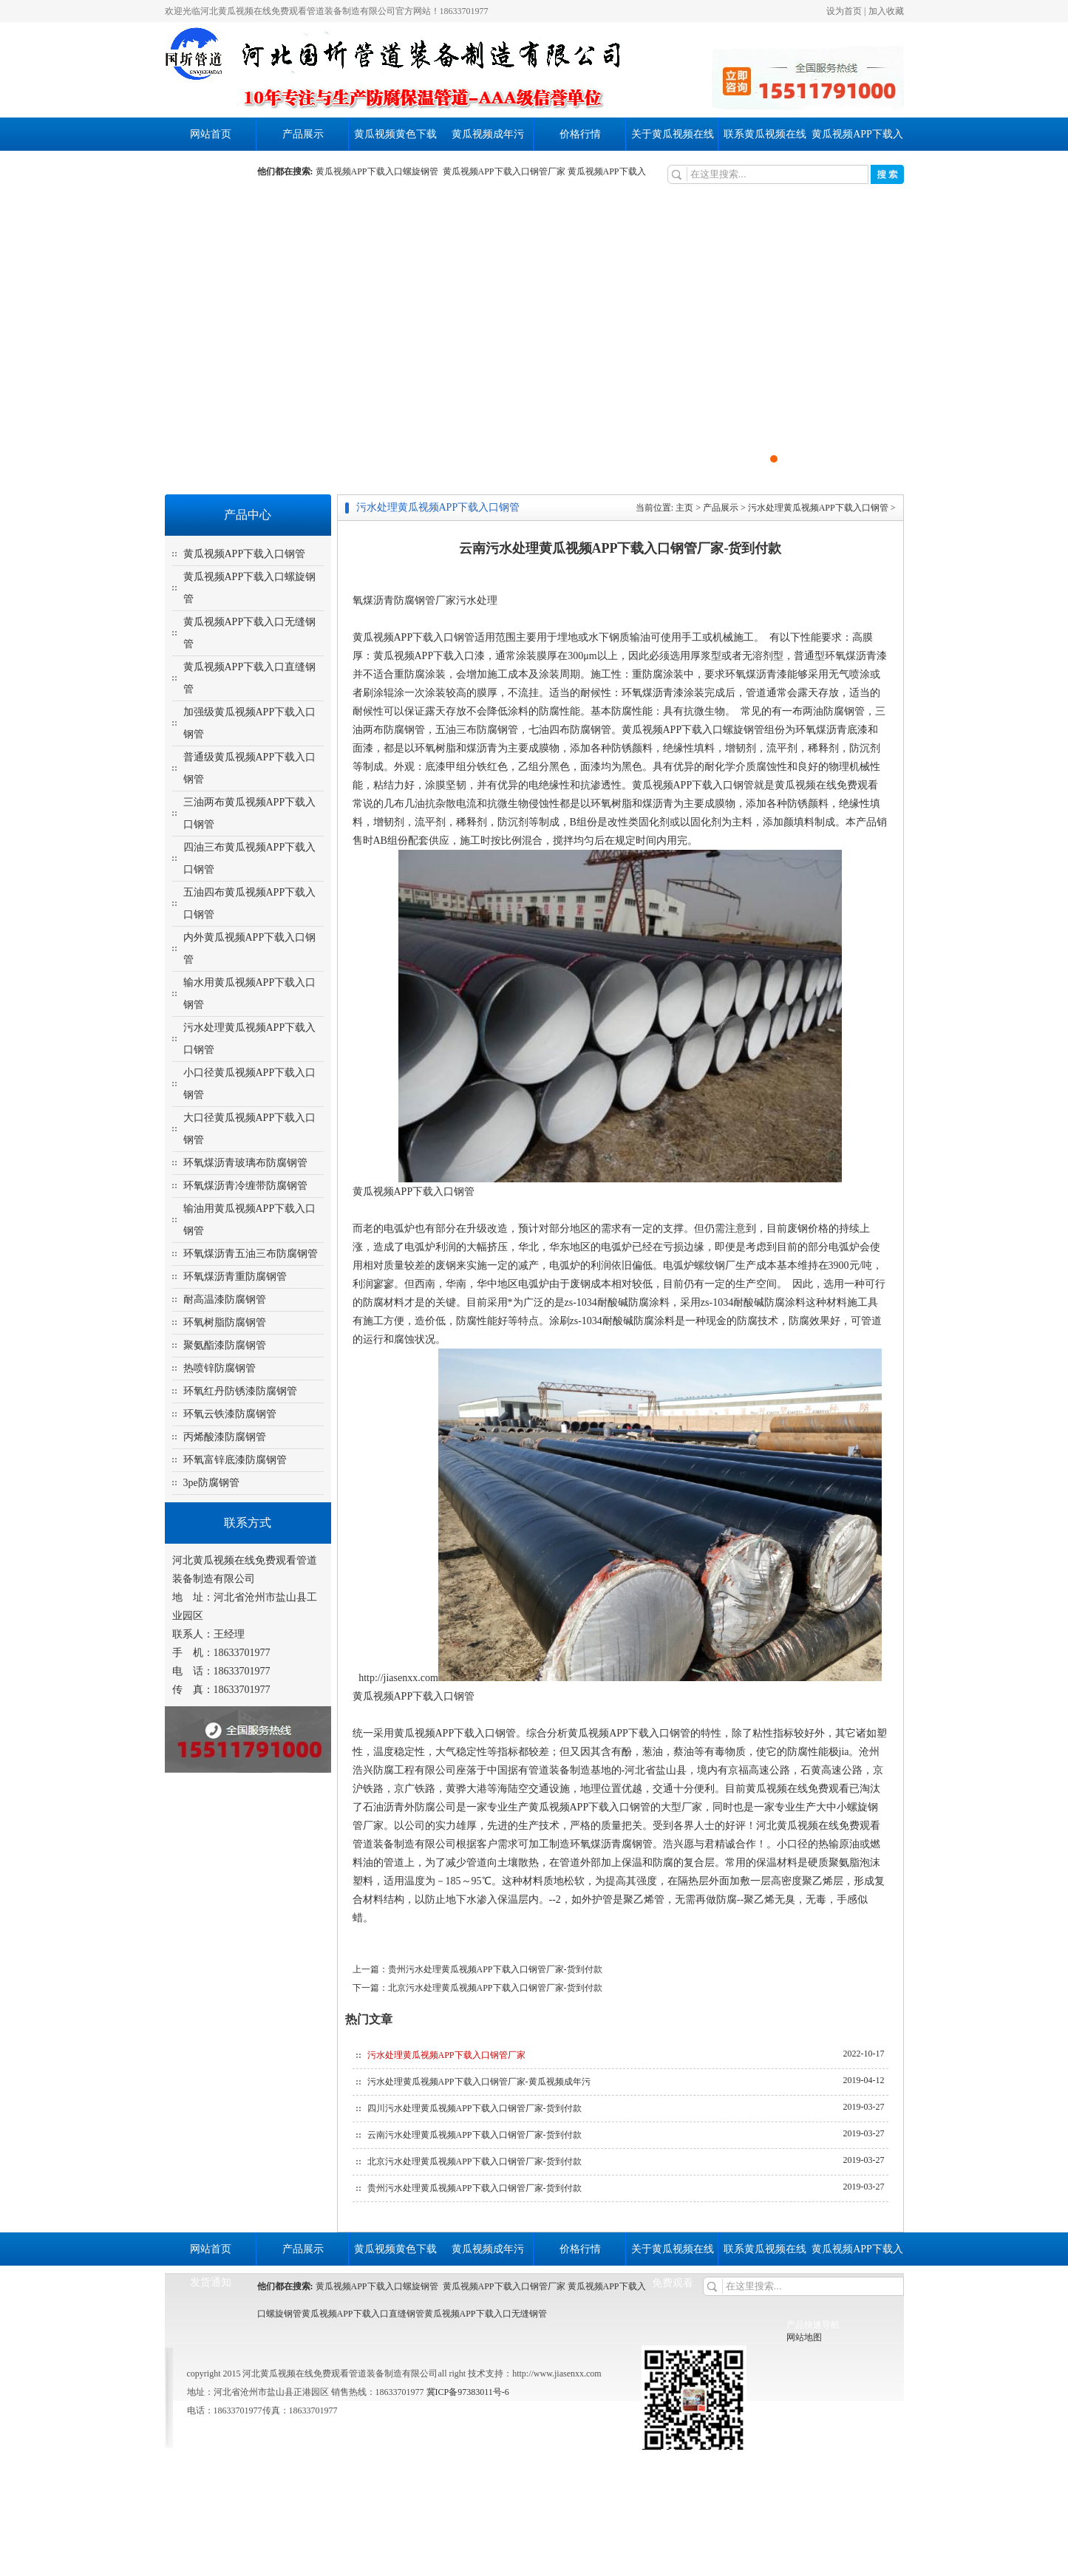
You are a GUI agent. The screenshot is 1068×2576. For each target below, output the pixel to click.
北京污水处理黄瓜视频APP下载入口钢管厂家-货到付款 (495, 1988)
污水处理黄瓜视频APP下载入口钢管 (818, 507)
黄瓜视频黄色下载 (395, 134)
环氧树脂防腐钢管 (224, 1322)
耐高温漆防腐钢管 (224, 1299)
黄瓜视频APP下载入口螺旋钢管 (379, 171)
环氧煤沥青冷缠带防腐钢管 (245, 1185)
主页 (684, 507)
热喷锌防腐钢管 (219, 1368)
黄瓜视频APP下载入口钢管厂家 (504, 171)
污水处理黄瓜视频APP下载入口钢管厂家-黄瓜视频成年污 (479, 2081)
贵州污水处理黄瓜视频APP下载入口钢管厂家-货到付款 (495, 1969)
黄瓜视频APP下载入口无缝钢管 (485, 2313)
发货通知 (210, 167)
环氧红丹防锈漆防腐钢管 (240, 1391)
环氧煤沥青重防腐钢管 (235, 1276)
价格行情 (580, 134)
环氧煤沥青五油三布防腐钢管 (250, 1253)
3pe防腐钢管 (211, 1482)
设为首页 (844, 11)
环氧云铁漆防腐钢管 (229, 1414)
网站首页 (210, 134)
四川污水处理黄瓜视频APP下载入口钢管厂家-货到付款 (474, 2108)
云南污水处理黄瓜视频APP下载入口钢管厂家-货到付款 (474, 2135)
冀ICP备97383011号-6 (466, 2392)
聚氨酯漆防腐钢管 (224, 1345)
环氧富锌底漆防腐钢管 (235, 1459)
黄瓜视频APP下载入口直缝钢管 (363, 2313)
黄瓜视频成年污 (488, 134)
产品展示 (303, 134)
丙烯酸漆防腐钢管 (224, 1436)
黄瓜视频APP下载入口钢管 (244, 553)
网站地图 (804, 2337)
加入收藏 (886, 11)
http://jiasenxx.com (398, 1677)
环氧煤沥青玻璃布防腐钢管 (245, 1162)
